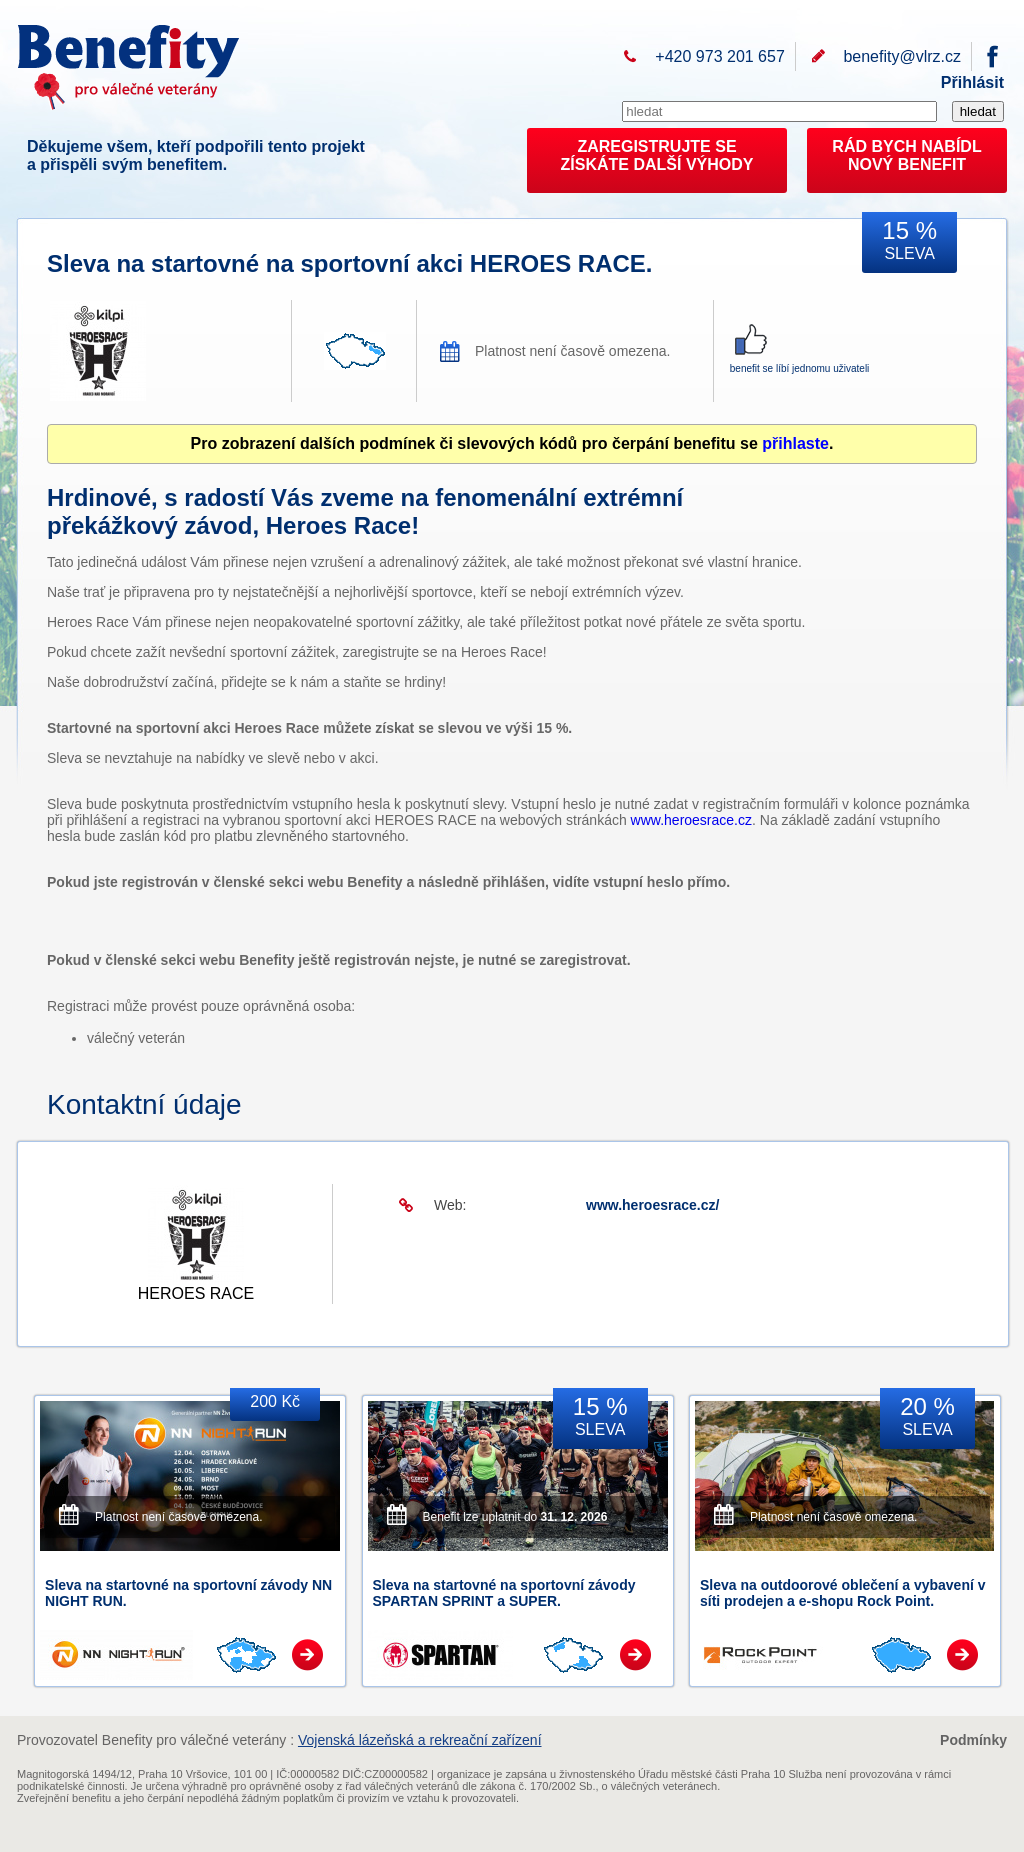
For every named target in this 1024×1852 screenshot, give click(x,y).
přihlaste (795, 443)
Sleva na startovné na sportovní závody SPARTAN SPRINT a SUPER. (504, 1593)
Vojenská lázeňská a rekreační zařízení (420, 1740)
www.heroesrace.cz (691, 820)
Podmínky (973, 1740)
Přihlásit (972, 82)
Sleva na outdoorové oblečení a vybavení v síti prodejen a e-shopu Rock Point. (843, 1593)
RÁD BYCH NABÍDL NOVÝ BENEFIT (906, 155)
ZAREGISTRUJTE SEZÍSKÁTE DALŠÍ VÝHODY (657, 155)
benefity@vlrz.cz (902, 56)
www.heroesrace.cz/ (652, 1205)
